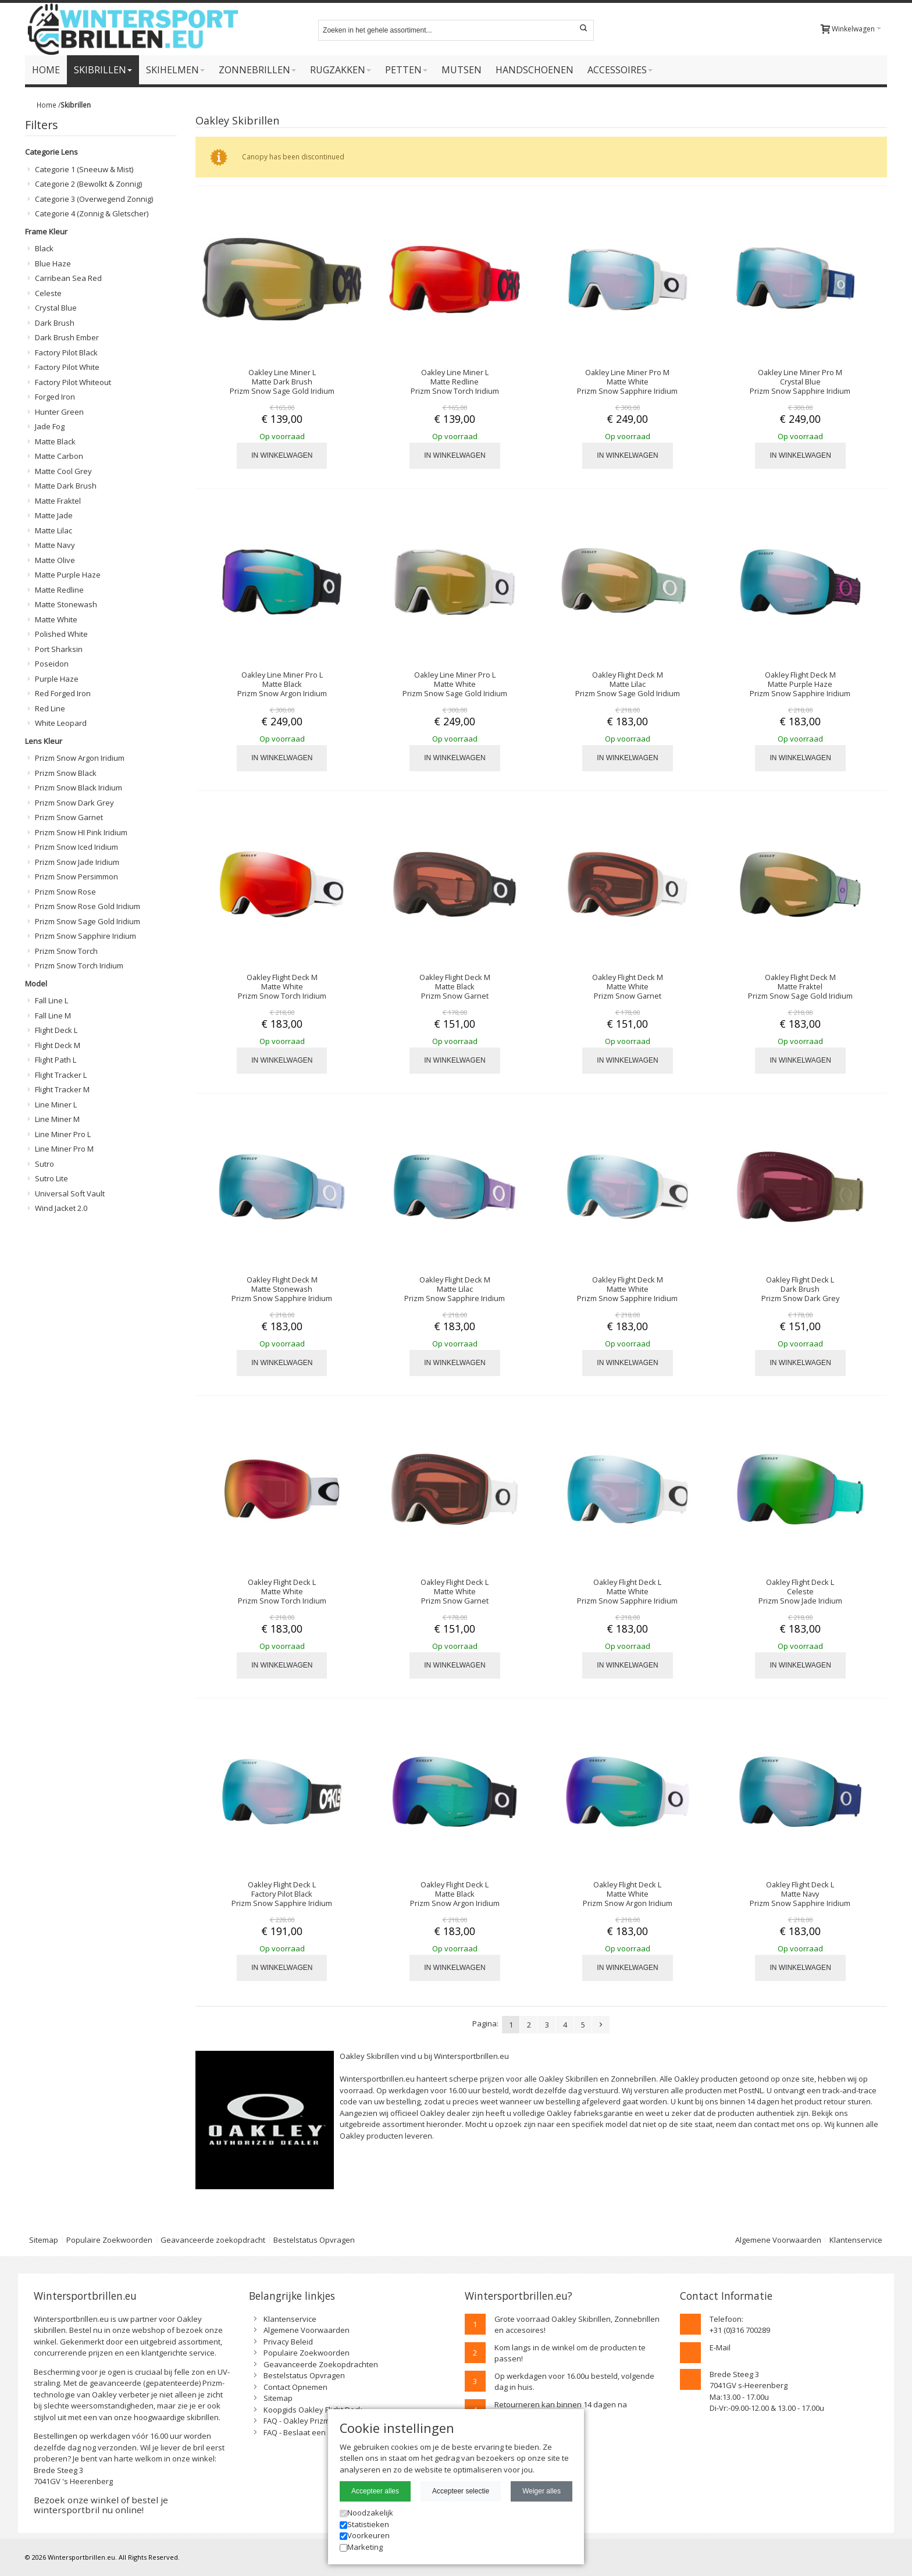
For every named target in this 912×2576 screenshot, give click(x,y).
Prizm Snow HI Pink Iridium (81, 832)
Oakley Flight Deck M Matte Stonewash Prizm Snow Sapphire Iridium (281, 1288)
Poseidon (52, 663)
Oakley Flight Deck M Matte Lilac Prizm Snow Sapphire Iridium (454, 1288)
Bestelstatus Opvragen (314, 2240)
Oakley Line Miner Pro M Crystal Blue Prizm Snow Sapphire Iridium (800, 381)
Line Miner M (57, 1119)
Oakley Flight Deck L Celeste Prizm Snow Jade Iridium (800, 1591)
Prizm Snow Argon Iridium (79, 758)
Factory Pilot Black (66, 352)
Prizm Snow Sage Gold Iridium (87, 921)
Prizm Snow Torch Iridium (79, 965)
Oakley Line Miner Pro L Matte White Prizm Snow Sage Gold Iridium (454, 684)
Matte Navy (55, 545)
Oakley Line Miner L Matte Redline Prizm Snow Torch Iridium (455, 381)
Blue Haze (53, 263)
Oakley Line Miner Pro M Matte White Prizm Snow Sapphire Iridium (627, 381)
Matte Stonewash (66, 604)
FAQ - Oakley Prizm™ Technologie (321, 2420)
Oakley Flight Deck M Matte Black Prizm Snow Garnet (454, 986)
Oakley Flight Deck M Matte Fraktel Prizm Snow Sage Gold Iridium (800, 986)
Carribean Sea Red (68, 278)
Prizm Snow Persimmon (76, 876)
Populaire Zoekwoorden (109, 2240)
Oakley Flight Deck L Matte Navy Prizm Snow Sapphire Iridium (800, 1893)
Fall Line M (53, 1015)
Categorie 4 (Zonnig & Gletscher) (91, 213)
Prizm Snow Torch (66, 951)
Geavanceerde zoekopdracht (213, 2240)
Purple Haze (57, 679)
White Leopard (61, 723)
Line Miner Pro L (63, 1134)
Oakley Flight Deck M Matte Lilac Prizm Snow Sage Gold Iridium (627, 684)
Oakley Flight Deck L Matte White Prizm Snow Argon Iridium (627, 1893)
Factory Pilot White (67, 367)
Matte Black (55, 441)
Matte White (56, 619)
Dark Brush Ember (67, 337)
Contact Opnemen (295, 2387)
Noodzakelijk (366, 2512)
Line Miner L (56, 1104)
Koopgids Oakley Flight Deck (312, 2409)
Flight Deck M (57, 1045)
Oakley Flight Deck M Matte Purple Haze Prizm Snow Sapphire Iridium (800, 684)
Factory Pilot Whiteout (73, 382)
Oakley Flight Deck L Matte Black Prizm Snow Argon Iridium (455, 1893)
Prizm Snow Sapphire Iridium (85, 936)
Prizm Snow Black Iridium (78, 787)
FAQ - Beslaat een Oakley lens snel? (326, 2432)
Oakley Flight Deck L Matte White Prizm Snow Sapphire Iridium (627, 1591)
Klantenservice (855, 2240)
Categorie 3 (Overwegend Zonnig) (94, 199)
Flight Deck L (56, 1030)
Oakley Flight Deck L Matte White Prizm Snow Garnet (455, 1591)
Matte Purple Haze (68, 574)
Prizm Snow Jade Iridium (77, 862)
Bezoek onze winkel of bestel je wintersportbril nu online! (101, 2505)
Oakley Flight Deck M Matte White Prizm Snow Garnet (627, 986)
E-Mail (720, 2347)
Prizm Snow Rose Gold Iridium (87, 906)
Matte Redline (59, 590)
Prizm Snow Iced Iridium (76, 847)
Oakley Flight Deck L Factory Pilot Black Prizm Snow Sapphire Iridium (281, 1893)
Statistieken (364, 2524)
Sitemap (43, 2240)
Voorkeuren (365, 2535)
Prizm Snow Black (66, 773)
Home (46, 104)
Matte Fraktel (58, 501)
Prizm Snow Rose (65, 891)
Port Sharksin (59, 649)
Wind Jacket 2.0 (61, 1208)
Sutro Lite (51, 1178)
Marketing (361, 2547)
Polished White (61, 634)
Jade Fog (50, 426)
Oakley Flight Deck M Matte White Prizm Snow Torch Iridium (282, 986)
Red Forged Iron (63, 693)
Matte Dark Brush (66, 485)
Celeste (48, 293)
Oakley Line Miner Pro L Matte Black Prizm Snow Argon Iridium (282, 684)
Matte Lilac (53, 530)
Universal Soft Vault (70, 1193)
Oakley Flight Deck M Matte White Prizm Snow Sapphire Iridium (627, 1288)
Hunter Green (59, 412)
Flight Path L (55, 1059)
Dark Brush (54, 323)
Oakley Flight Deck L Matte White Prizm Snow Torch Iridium (282, 1591)
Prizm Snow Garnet (69, 817)
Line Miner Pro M (64, 1148)
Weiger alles (541, 2491)
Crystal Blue (56, 307)
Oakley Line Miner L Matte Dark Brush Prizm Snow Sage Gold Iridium (282, 381)
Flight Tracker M (62, 1089)
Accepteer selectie (460, 2491)
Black (44, 248)
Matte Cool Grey (63, 471)
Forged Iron (55, 396)
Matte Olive (55, 560)
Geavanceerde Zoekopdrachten (320, 2364)
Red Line (50, 708)
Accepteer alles (375, 2491)
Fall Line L (51, 1000)
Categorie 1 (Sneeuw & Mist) (84, 169)
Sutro (44, 1164)
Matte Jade (54, 515)
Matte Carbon (59, 456)
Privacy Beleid (288, 2341)
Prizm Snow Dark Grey (74, 802)
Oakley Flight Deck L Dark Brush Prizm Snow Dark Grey (800, 1288)
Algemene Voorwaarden (778, 2240)
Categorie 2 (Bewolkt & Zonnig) (88, 184)
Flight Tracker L (61, 1075)
